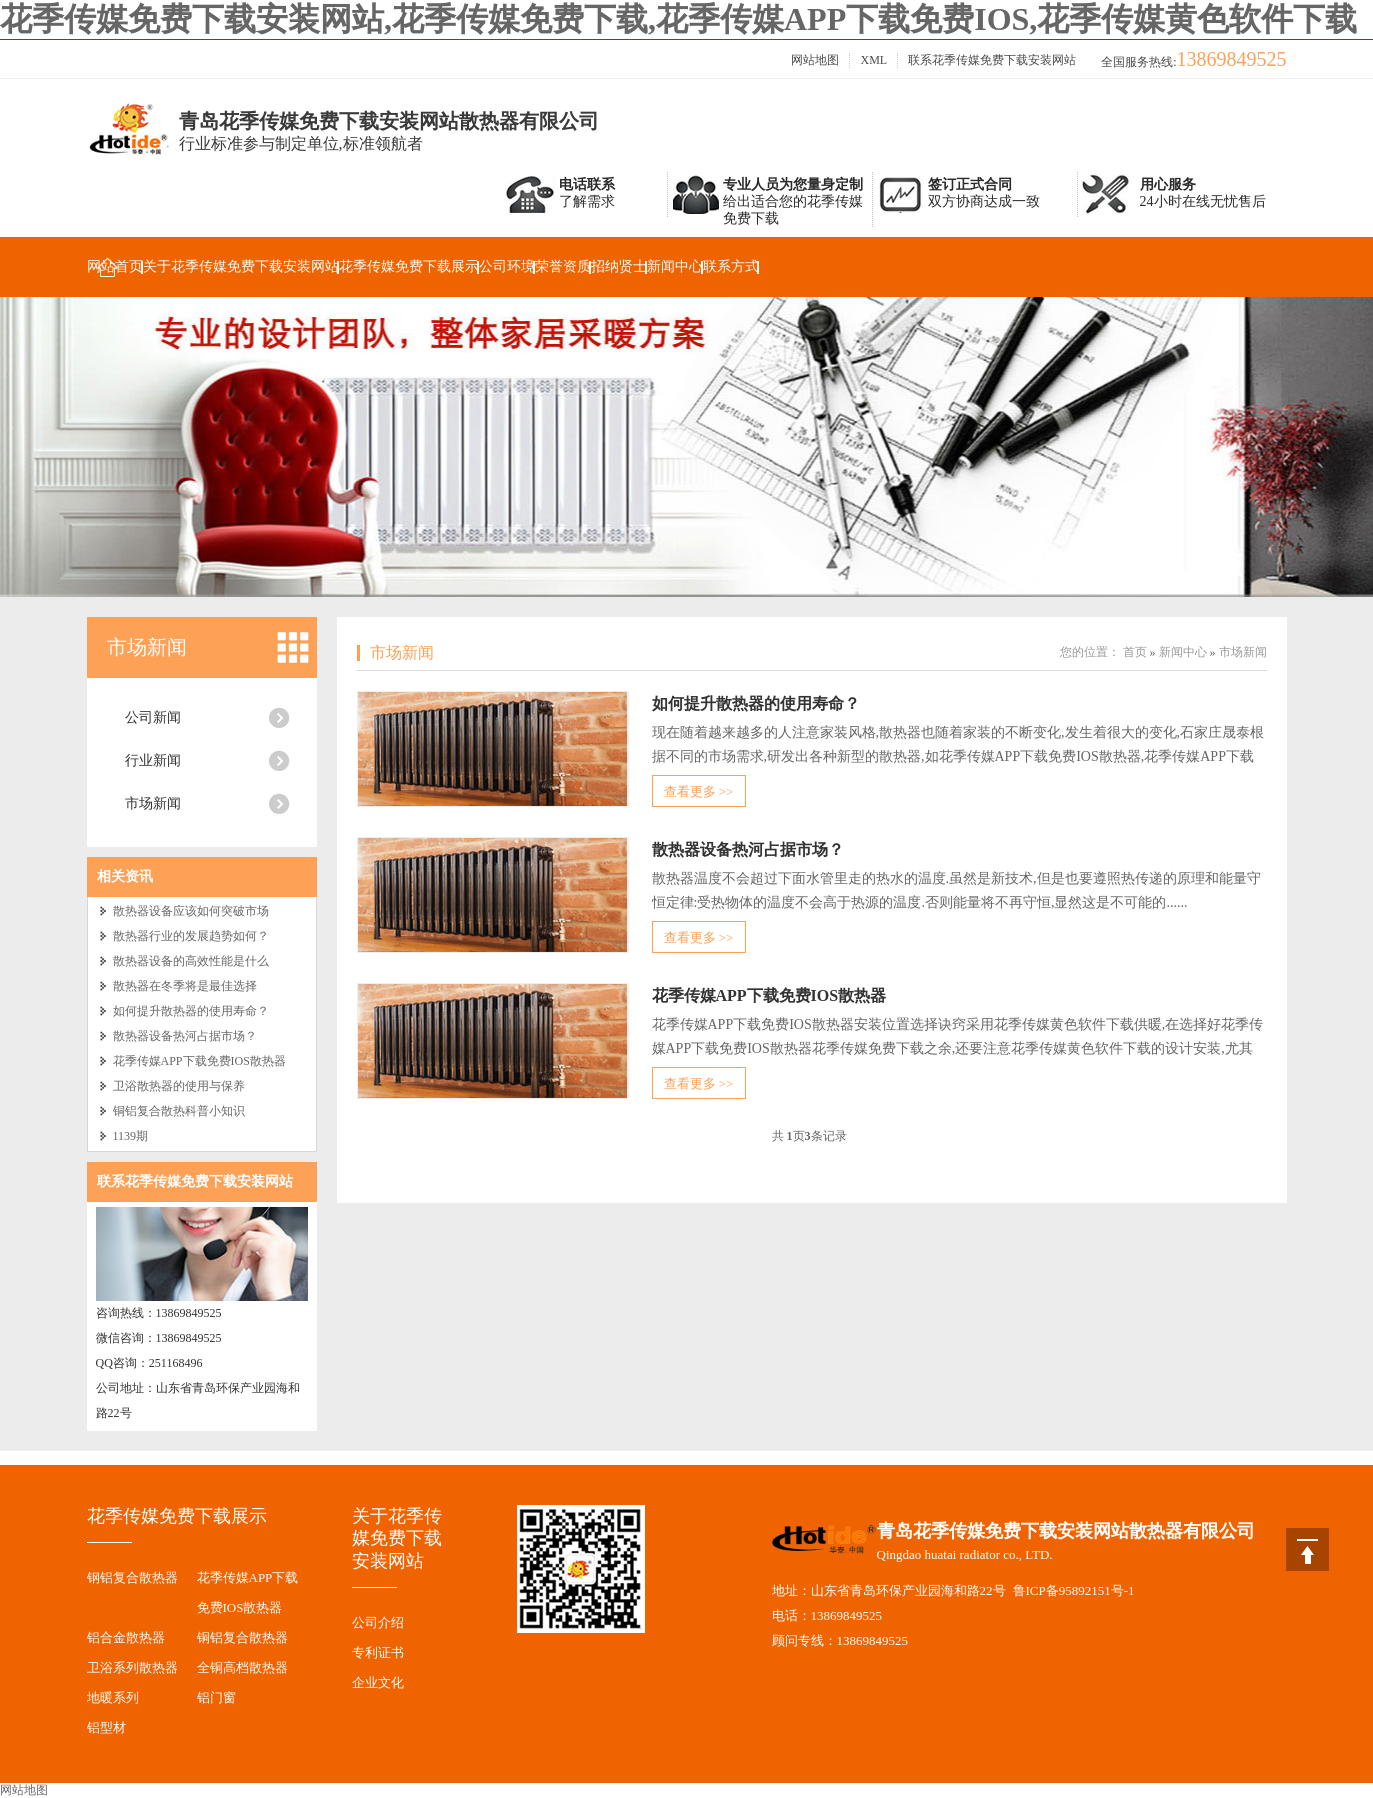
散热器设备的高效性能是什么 (191, 961)
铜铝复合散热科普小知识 (179, 1111)
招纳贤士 (619, 266)
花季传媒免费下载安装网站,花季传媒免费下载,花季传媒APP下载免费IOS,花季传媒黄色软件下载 (678, 19)
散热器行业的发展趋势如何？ (191, 936)
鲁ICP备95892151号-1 (1074, 1590)
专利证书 (378, 1652)
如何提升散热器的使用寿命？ (191, 1011)
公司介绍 (378, 1622)
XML (873, 60)
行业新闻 (153, 760)
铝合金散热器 (126, 1637)
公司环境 (507, 266)
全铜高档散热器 (242, 1667)
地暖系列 (113, 1697)
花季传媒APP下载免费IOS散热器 (199, 1061)
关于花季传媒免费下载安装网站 (241, 266)
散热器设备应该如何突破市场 (191, 911)
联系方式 (731, 266)
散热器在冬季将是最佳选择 (185, 986)
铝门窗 (216, 1697)
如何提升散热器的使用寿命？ (756, 703)
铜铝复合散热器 (242, 1637)
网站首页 (115, 266)
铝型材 (106, 1727)
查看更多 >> (699, 791)
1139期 (131, 1136)
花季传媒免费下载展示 (409, 266)
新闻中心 (675, 266)
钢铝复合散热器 (132, 1577)
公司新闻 (153, 717)
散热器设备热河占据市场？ (748, 849)
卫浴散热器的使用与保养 (179, 1086)
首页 (1135, 652)
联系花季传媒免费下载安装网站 (992, 60)
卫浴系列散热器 (132, 1667)
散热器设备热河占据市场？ (185, 1036)
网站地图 (815, 60)
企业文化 (378, 1682)
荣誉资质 (563, 266)
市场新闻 (147, 647)
